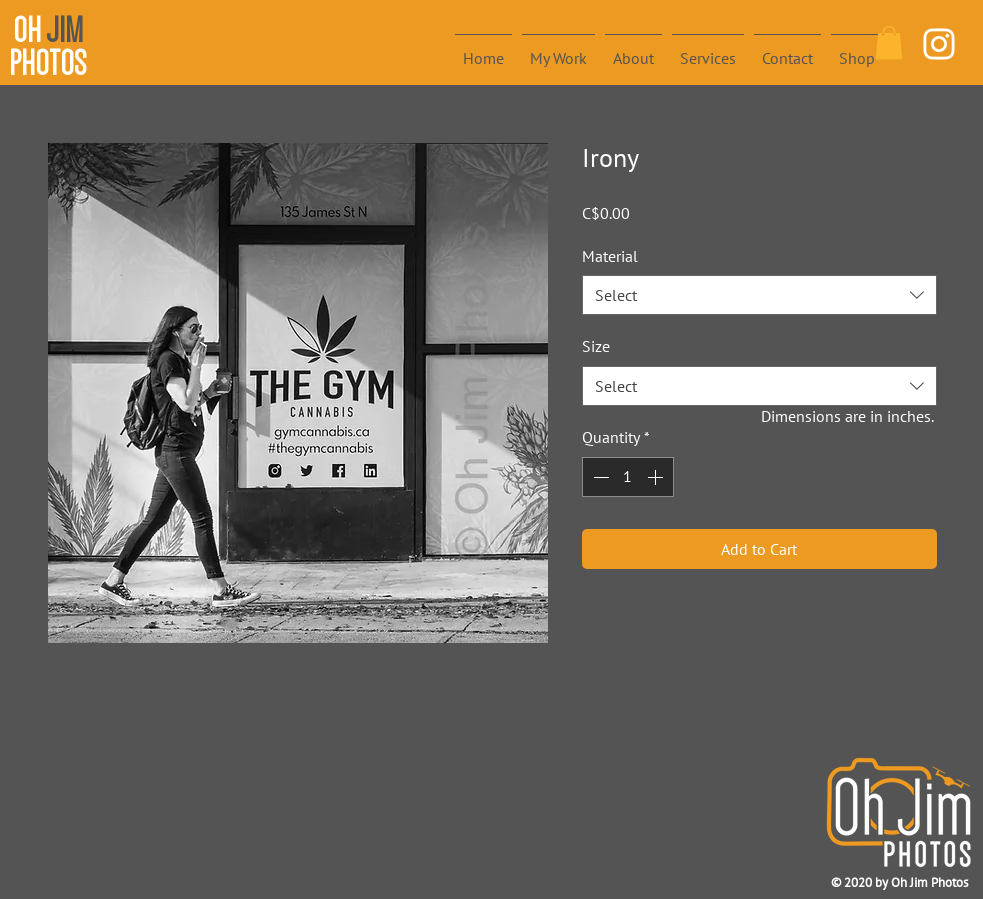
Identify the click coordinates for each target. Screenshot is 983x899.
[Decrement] (599, 477)
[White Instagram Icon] (939, 44)
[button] (889, 42)
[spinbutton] (628, 477)
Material (610, 256)
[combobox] (759, 295)
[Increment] (657, 477)
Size (596, 346)
